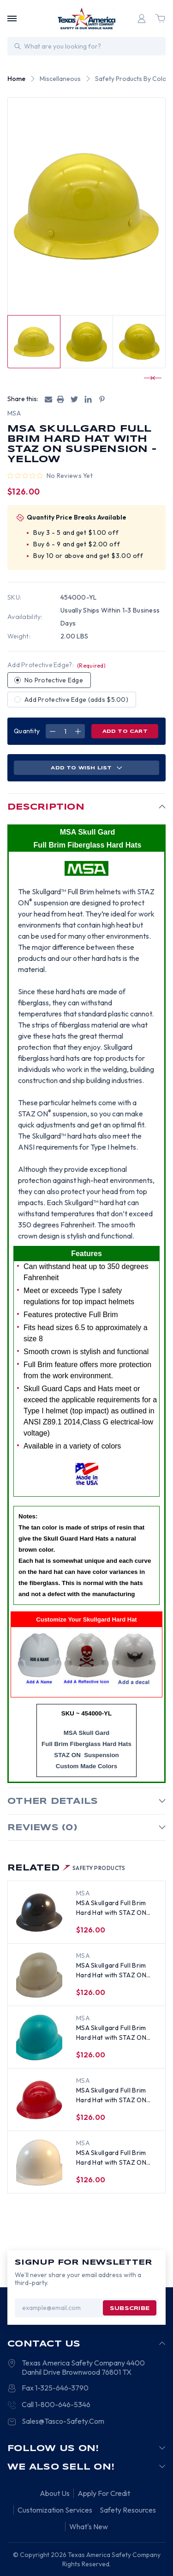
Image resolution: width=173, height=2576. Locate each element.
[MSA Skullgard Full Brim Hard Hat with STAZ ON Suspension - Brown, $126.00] (39, 1912)
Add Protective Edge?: (56, 665)
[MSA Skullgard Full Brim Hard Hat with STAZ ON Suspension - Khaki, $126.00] (39, 1975)
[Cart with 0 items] (160, 18)
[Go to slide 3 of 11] (148, 378)
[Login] (141, 18)
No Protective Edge (53, 680)
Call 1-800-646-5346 (56, 2404)
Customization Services (55, 2509)
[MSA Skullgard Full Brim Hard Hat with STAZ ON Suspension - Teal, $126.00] (39, 2037)
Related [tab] (66, 1868)
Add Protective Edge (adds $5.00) (76, 699)
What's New (88, 2526)
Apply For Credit (104, 2493)
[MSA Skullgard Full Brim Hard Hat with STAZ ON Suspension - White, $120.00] (39, 2162)
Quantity (27, 731)
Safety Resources (128, 2509)
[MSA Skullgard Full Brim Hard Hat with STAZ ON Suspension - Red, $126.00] (39, 2100)
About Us (55, 2493)
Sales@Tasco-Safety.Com (63, 2421)
